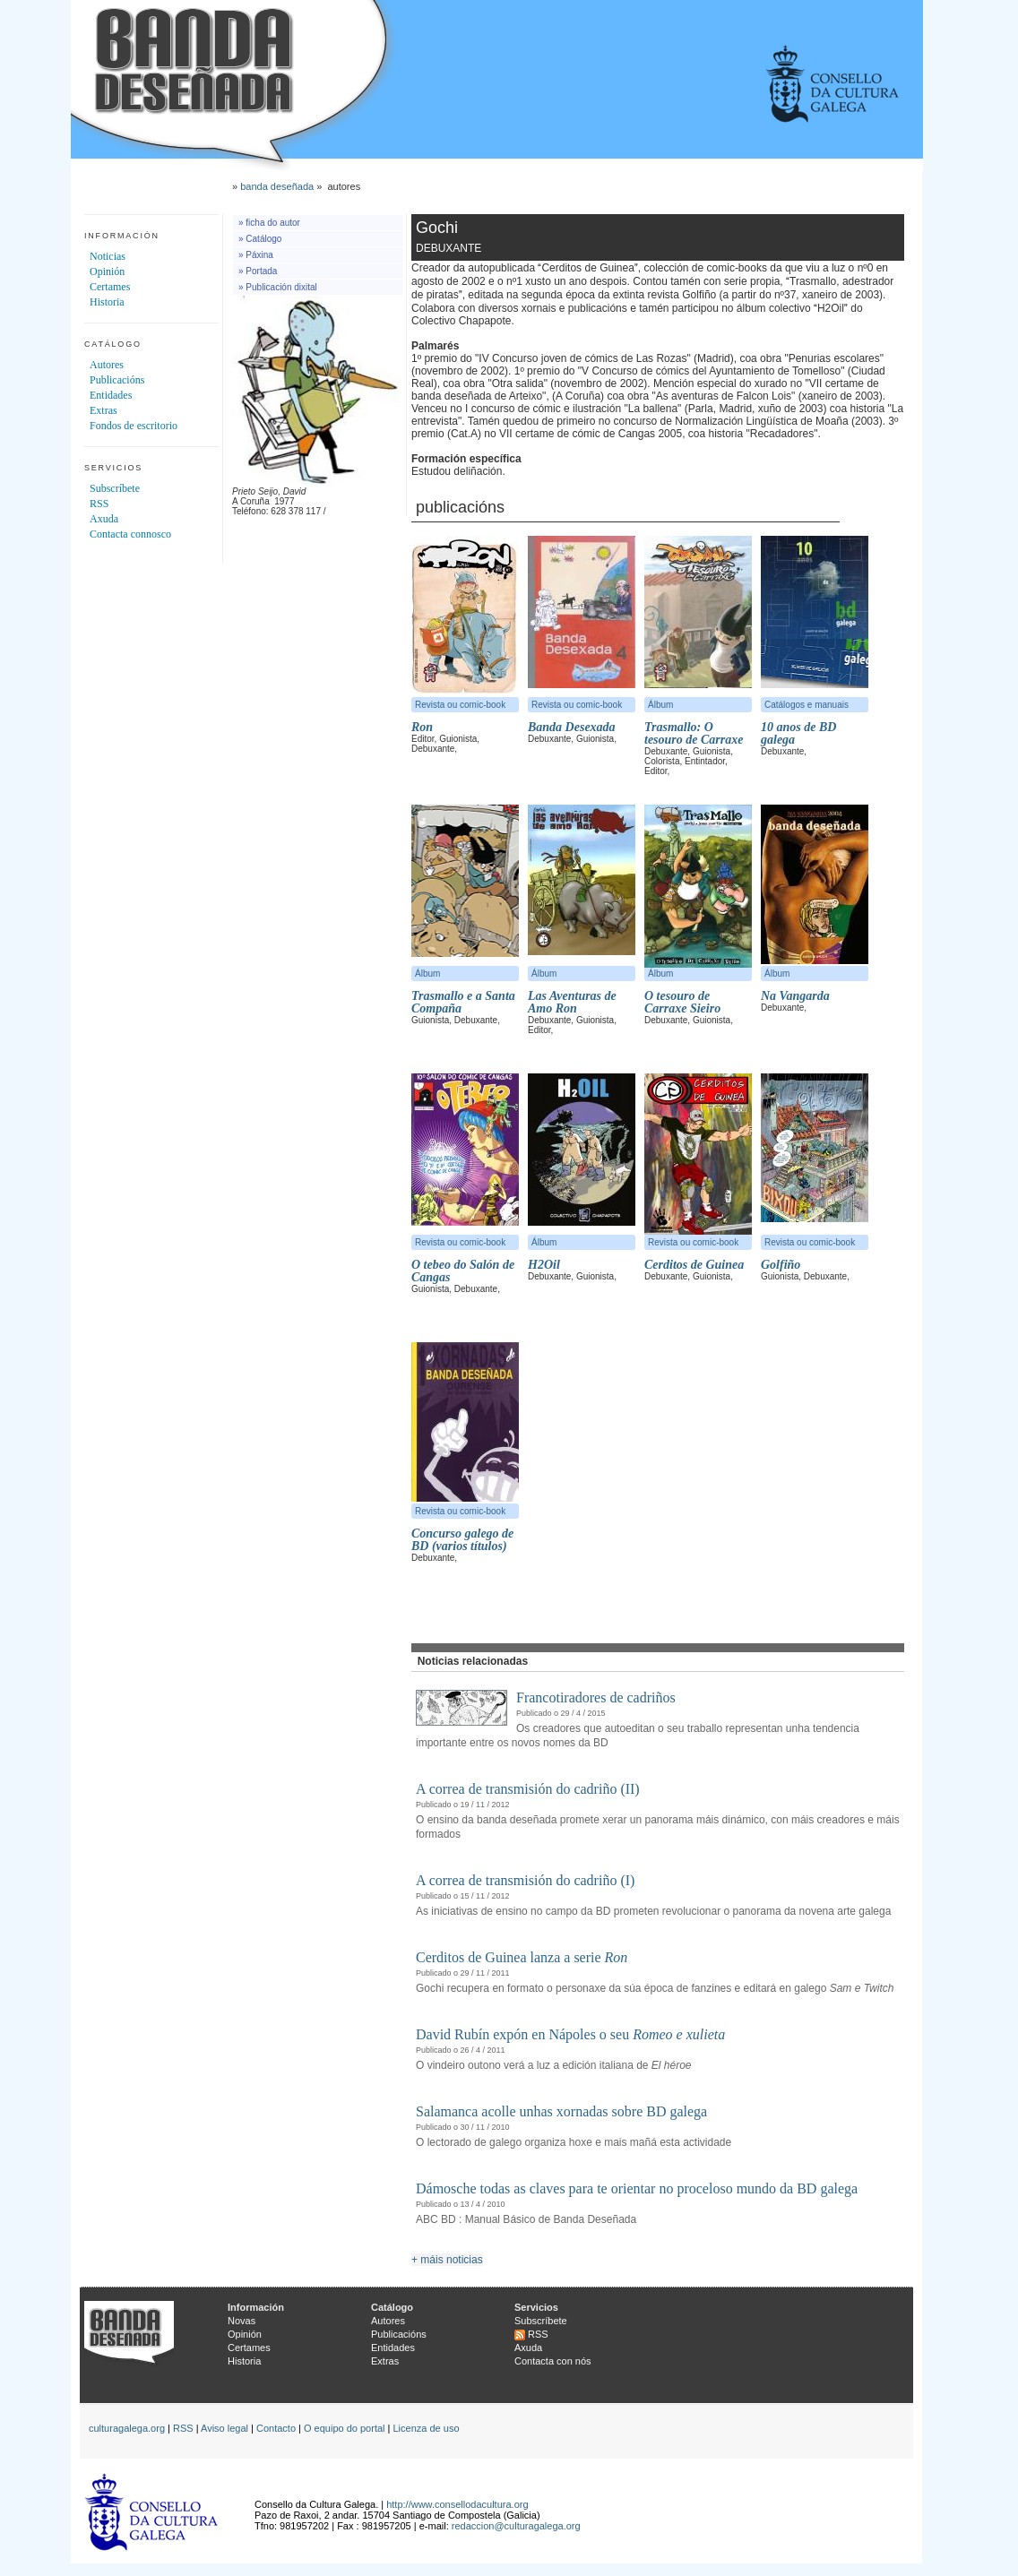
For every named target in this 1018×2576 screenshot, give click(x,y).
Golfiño (780, 1264)
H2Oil (544, 1264)
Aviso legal (224, 2428)
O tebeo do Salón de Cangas (462, 1271)
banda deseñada (277, 186)
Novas (241, 2320)
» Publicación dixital (277, 287)
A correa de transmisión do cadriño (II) (528, 1788)
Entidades (111, 395)
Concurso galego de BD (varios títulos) (462, 1540)
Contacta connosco (130, 534)
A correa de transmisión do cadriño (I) (525, 1880)
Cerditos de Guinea (694, 1264)
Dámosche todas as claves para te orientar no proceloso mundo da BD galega (637, 2188)
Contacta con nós (552, 2361)
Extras (103, 410)
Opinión (107, 271)
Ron (422, 727)
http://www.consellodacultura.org (457, 2504)
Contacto (276, 2428)
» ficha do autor (269, 223)
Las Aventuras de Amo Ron (572, 1002)
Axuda (104, 519)
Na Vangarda (795, 996)
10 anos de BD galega (798, 733)
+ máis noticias (447, 2259)
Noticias (107, 256)
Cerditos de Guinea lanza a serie (521, 1957)
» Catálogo (259, 239)
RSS (99, 503)
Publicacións (117, 380)
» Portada (257, 271)
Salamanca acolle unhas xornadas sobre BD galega (561, 2111)
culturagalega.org (127, 2428)
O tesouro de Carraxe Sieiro (682, 1002)
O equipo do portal (344, 2428)
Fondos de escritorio (133, 425)
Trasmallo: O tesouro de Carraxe (693, 733)
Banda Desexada (572, 727)
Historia (107, 302)
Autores (107, 364)
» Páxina (255, 255)
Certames (110, 286)
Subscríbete (115, 488)
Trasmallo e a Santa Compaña (463, 1002)
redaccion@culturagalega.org (516, 2525)
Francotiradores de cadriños (596, 1697)
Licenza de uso (426, 2428)
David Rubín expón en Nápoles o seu (570, 2034)
